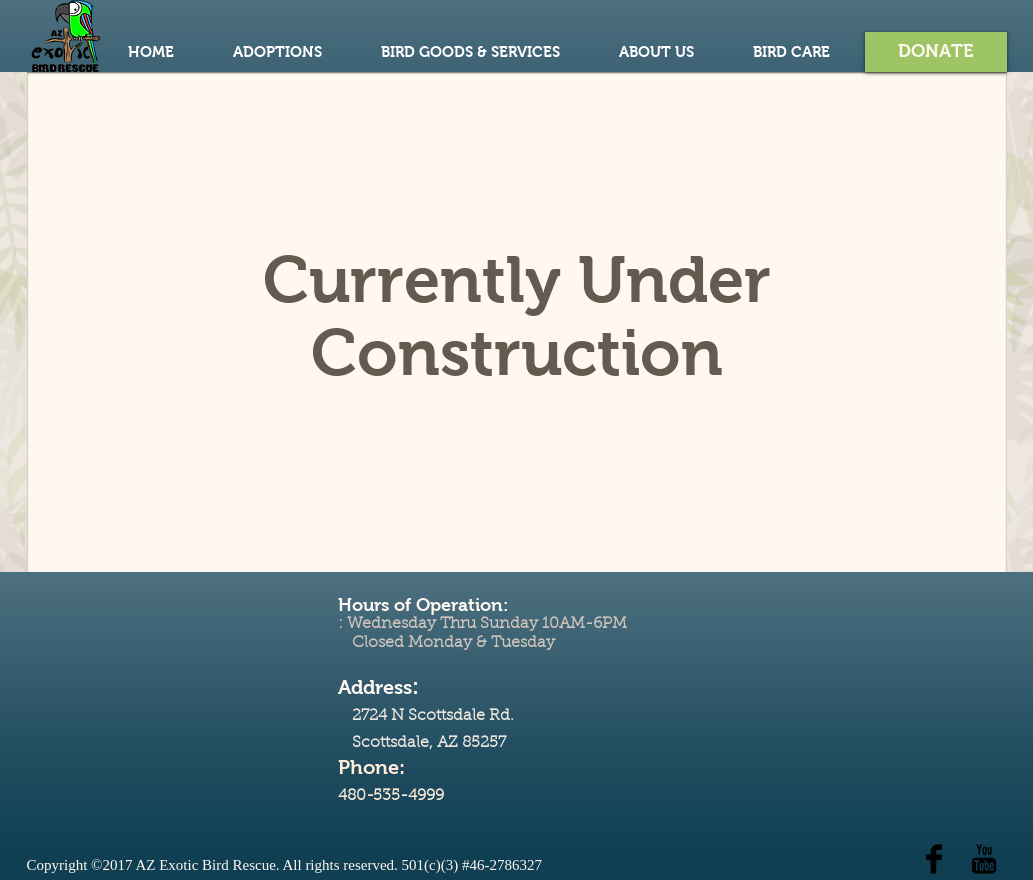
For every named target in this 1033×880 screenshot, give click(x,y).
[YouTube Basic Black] (984, 859)
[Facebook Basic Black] (934, 859)
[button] (936, 52)
